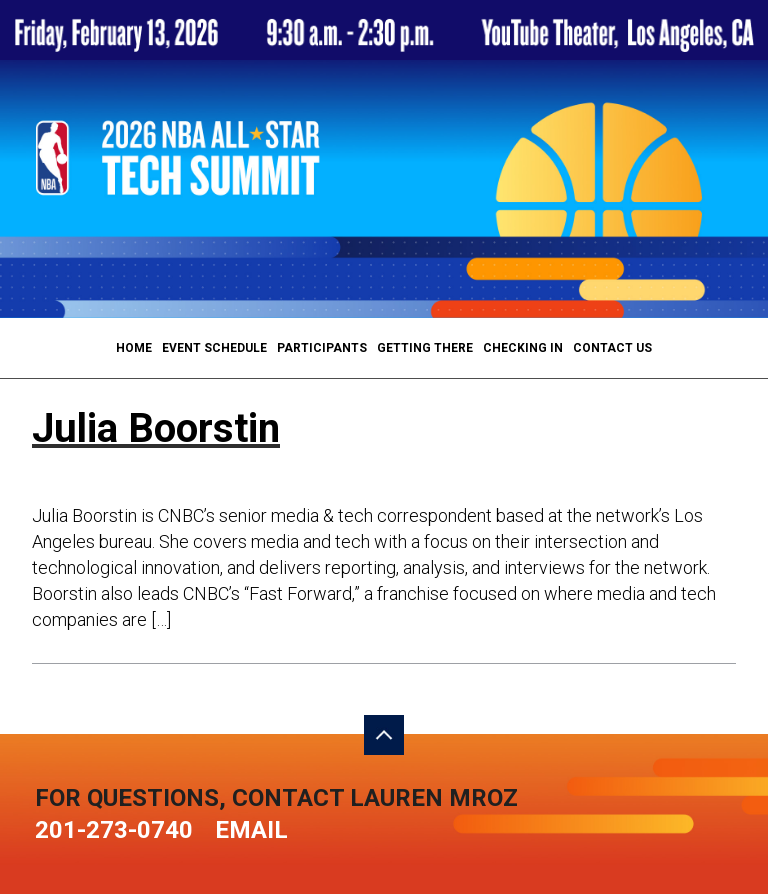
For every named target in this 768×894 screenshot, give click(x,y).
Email (251, 830)
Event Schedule (214, 348)
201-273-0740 (114, 830)
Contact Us (612, 348)
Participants (322, 348)
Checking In (523, 348)
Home (134, 348)
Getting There (425, 348)
